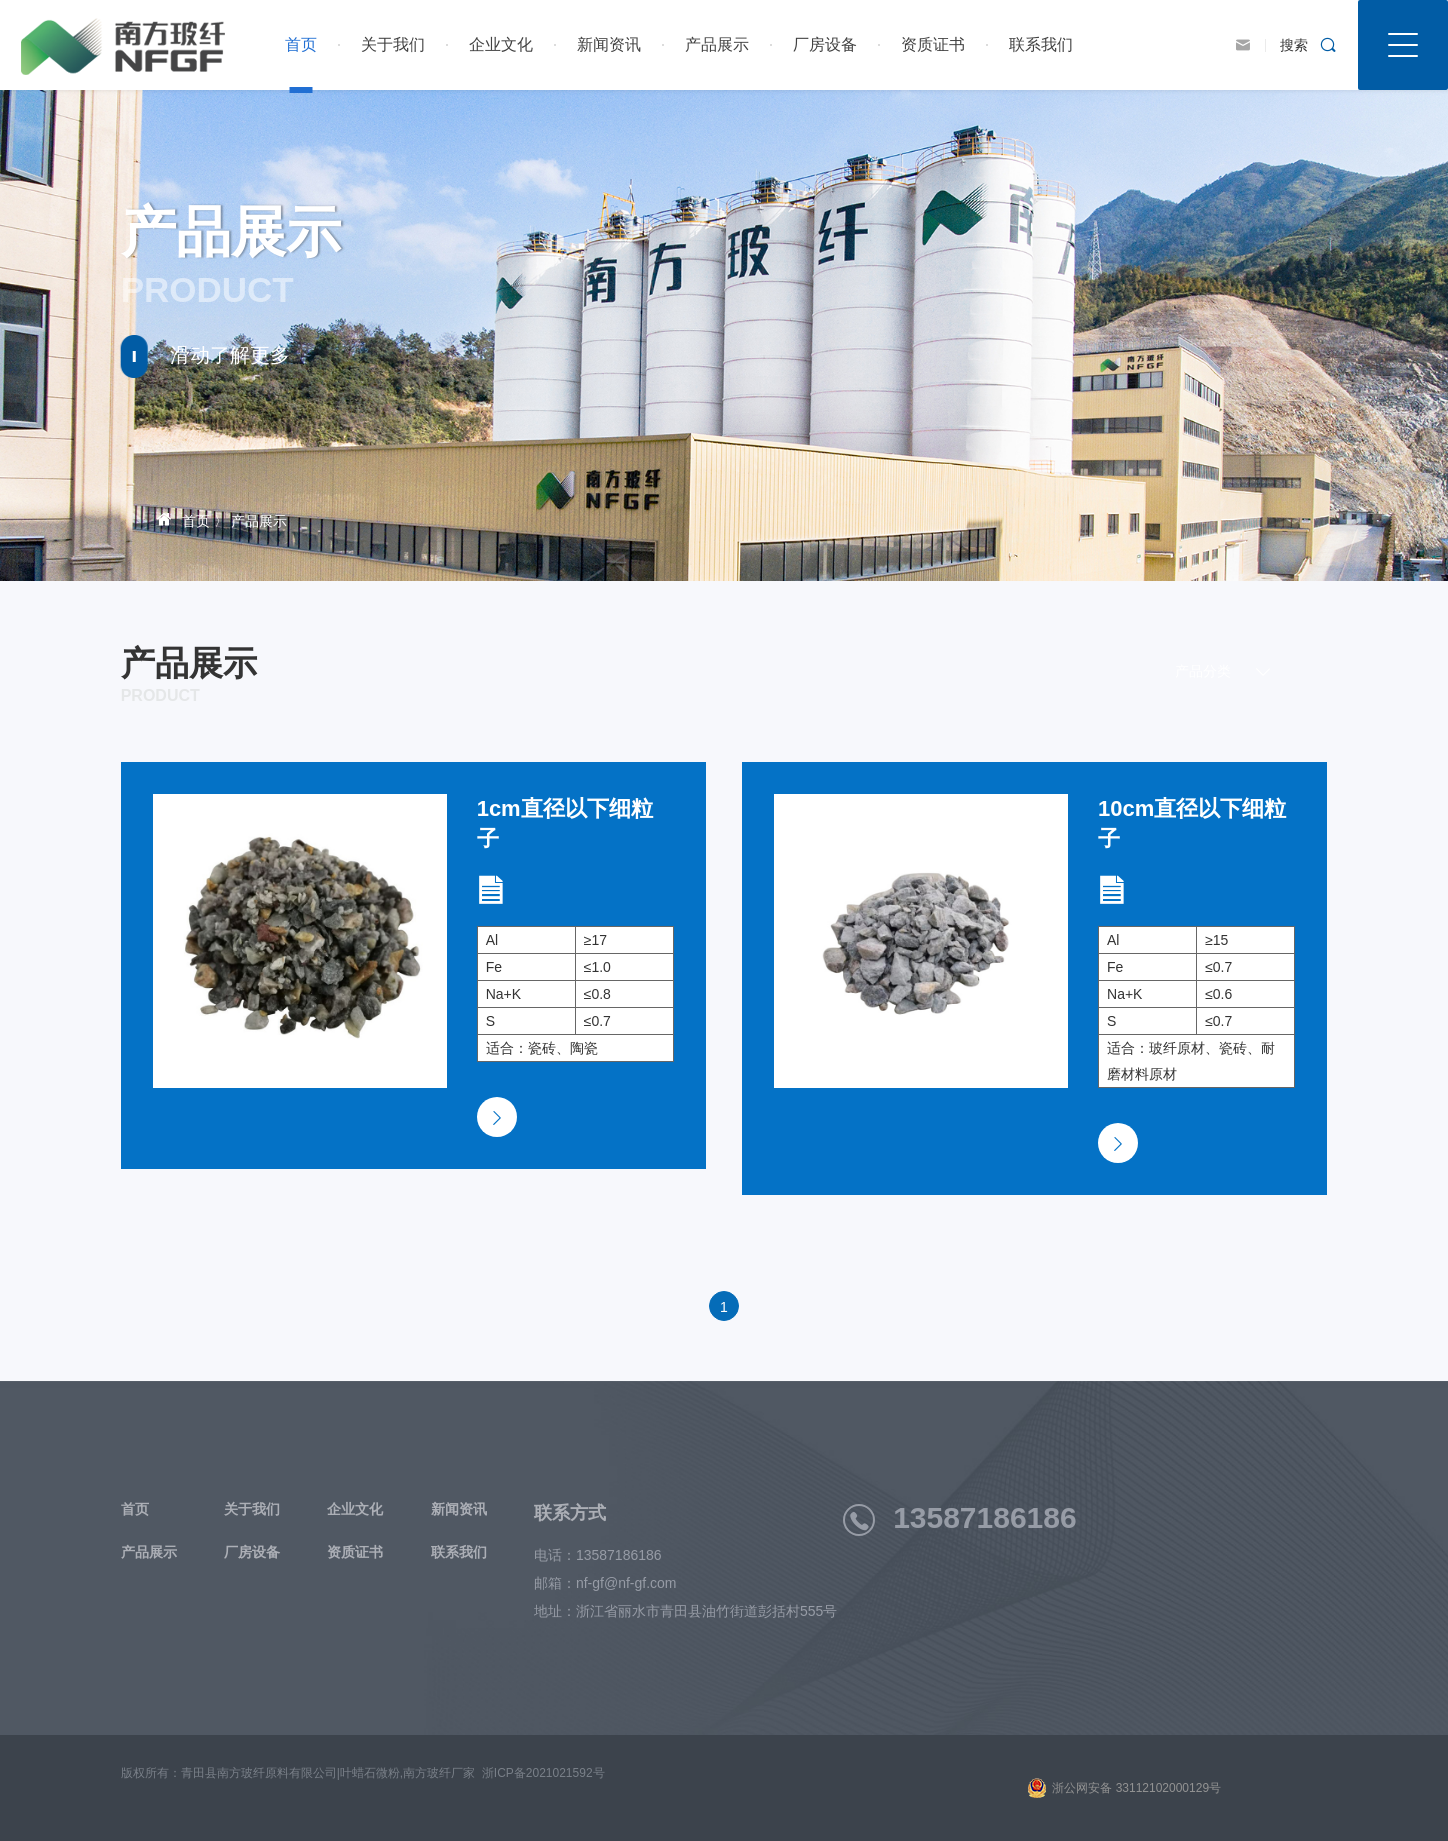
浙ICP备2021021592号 (543, 1773)
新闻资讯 (609, 44)
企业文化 (501, 44)
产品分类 (1234, 671)
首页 (301, 44)
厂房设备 (825, 44)
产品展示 (717, 44)
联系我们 (1041, 44)
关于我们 (393, 44)
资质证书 (933, 44)
